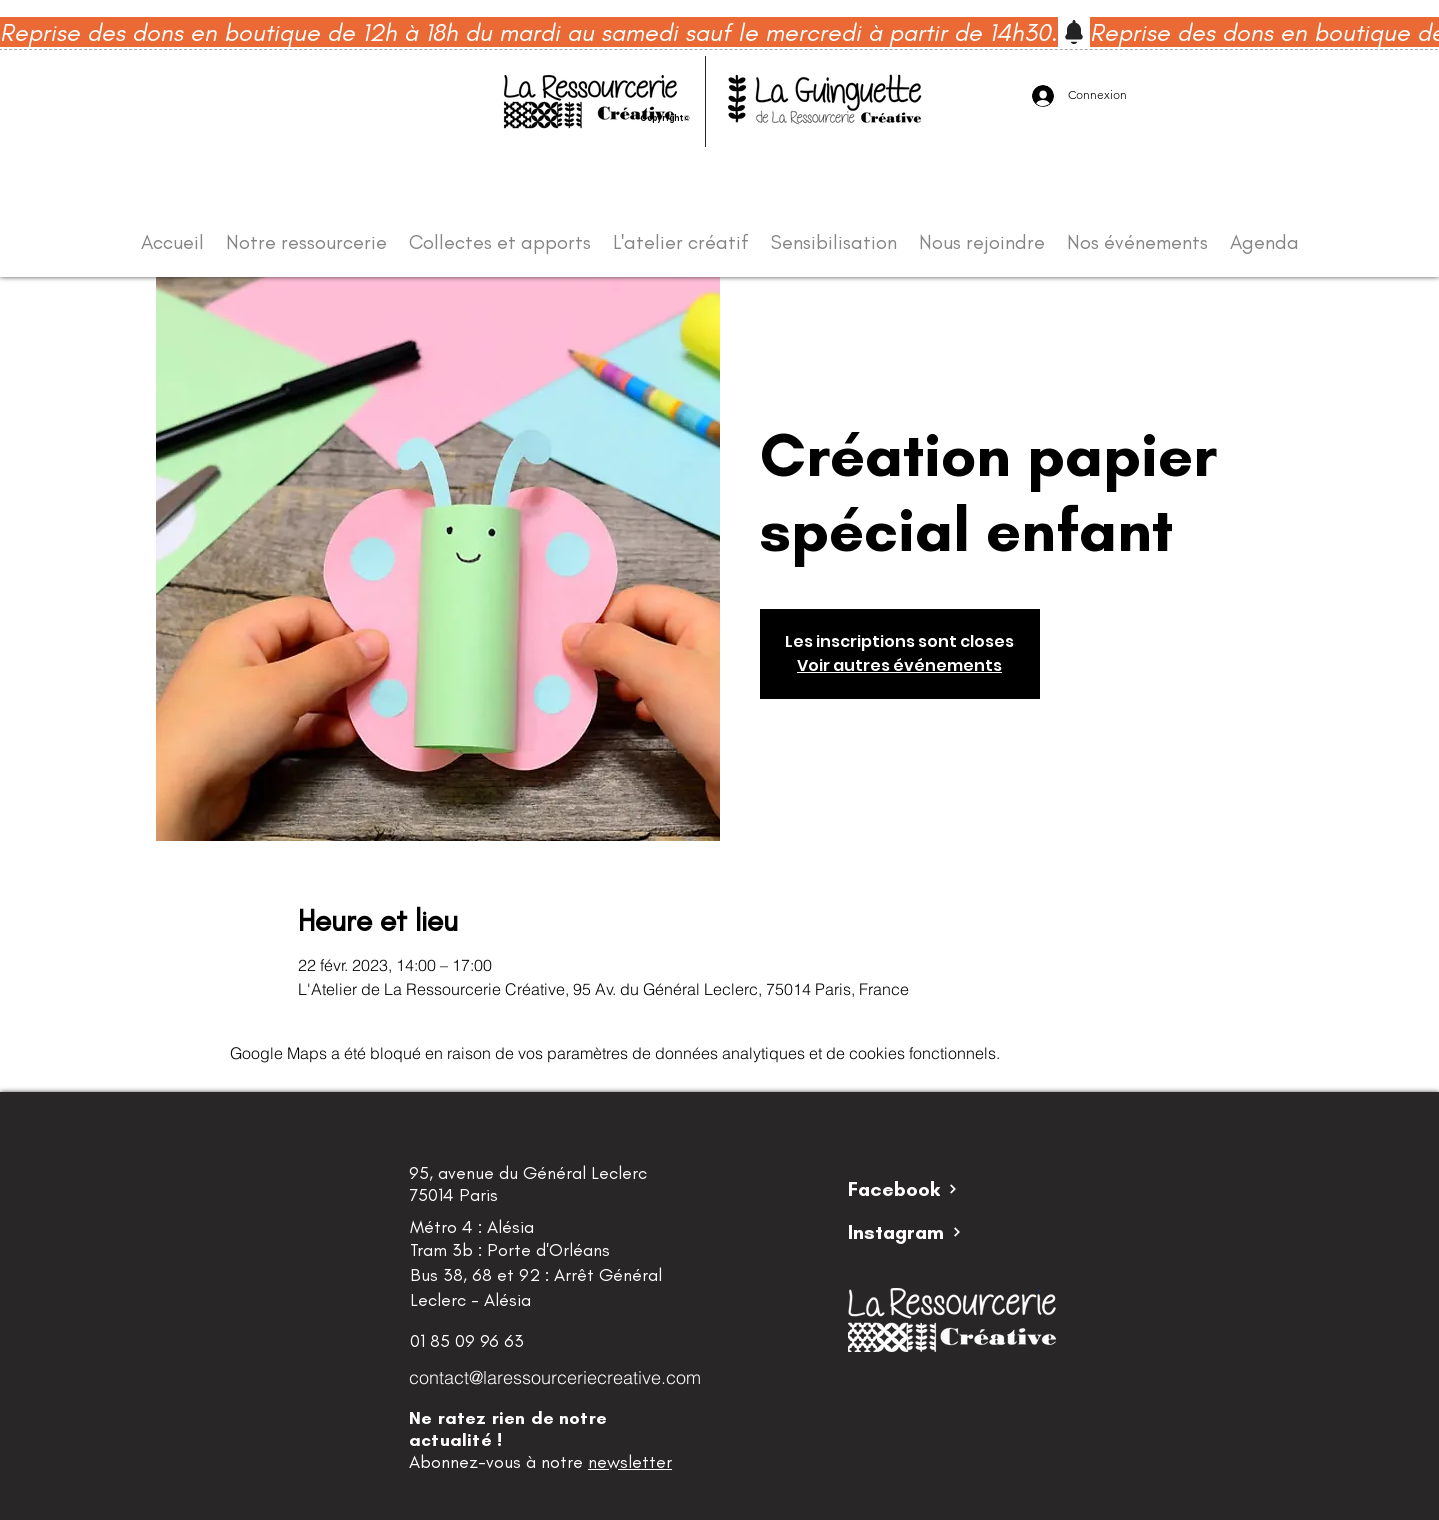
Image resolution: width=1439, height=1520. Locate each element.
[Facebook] (919, 1189)
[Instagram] (919, 1232)
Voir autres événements (899, 665)
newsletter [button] (630, 1462)
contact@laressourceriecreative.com (555, 1377)
